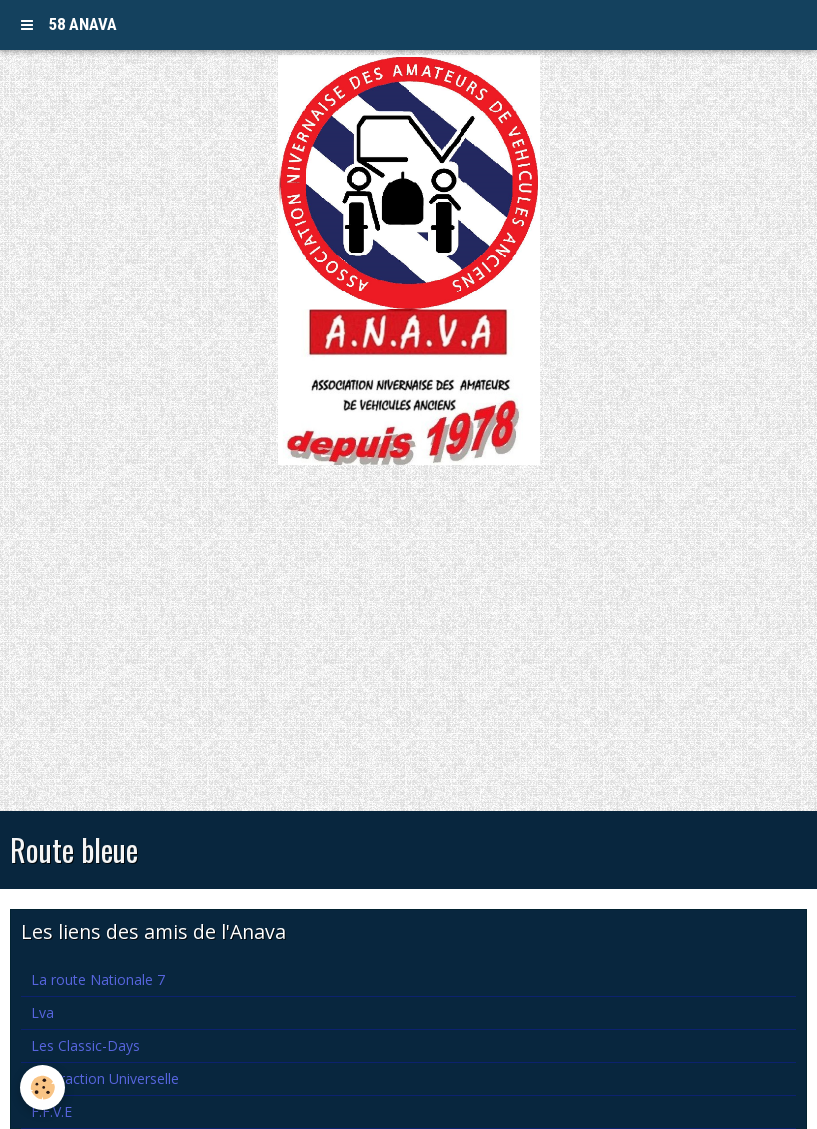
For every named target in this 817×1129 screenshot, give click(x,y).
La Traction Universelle (105, 1078)
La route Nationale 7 (98, 979)
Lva (42, 1012)
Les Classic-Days (85, 1045)
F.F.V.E (51, 1111)
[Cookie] (42, 1087)
